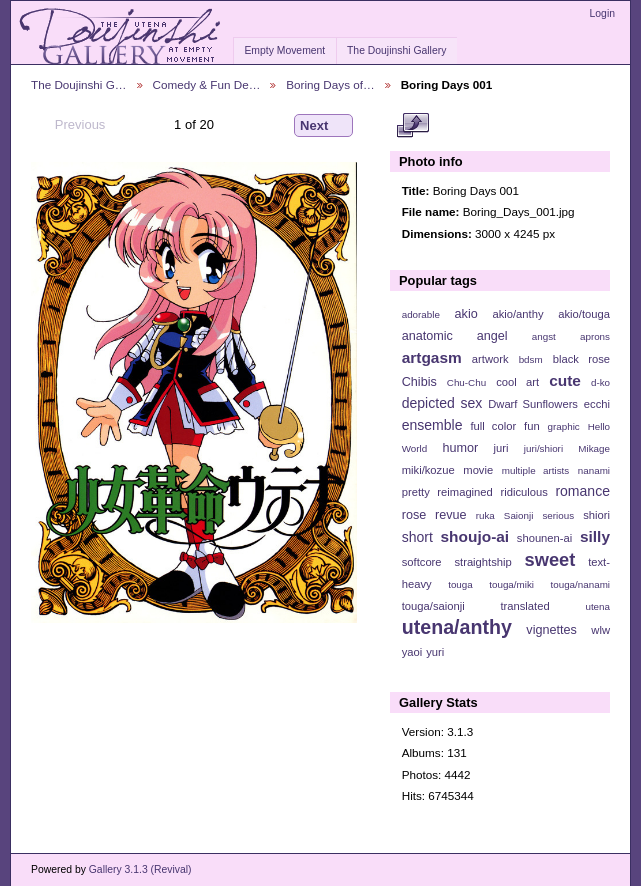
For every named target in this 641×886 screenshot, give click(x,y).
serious (558, 515)
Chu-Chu (466, 382)
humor (460, 448)
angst (544, 336)
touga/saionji (433, 606)
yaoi (412, 652)
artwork (490, 359)
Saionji (518, 515)
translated (524, 606)
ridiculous (523, 492)
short (417, 537)
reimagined (465, 492)
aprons (595, 336)
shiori (596, 515)
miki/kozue (428, 470)
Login (602, 13)
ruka (485, 515)
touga (460, 584)
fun (532, 426)
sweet (550, 559)
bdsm (531, 359)
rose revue (434, 515)
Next (323, 126)
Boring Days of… (330, 84)
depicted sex (442, 403)
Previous (70, 125)
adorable (421, 314)
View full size (412, 126)
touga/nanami (580, 584)
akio (466, 314)
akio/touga (584, 314)
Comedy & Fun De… (207, 84)
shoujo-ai (475, 536)
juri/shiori (543, 448)
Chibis (419, 382)
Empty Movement (284, 50)
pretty (416, 492)
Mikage (594, 448)
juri (501, 448)
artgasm (432, 357)
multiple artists (535, 470)
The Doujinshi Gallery (396, 50)
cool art (517, 382)
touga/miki (511, 584)
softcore (422, 562)
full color (493, 426)
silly (595, 536)
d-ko (600, 382)
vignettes (551, 630)
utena (597, 606)
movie (478, 470)
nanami (594, 470)
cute (565, 380)
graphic (564, 426)
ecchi (597, 404)
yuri (435, 652)
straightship (482, 562)
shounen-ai (545, 538)
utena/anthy (457, 627)
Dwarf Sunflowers (533, 404)
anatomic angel (455, 336)
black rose (581, 359)
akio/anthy (517, 314)
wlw (600, 630)
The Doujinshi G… (79, 84)
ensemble (432, 425)
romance (582, 491)
